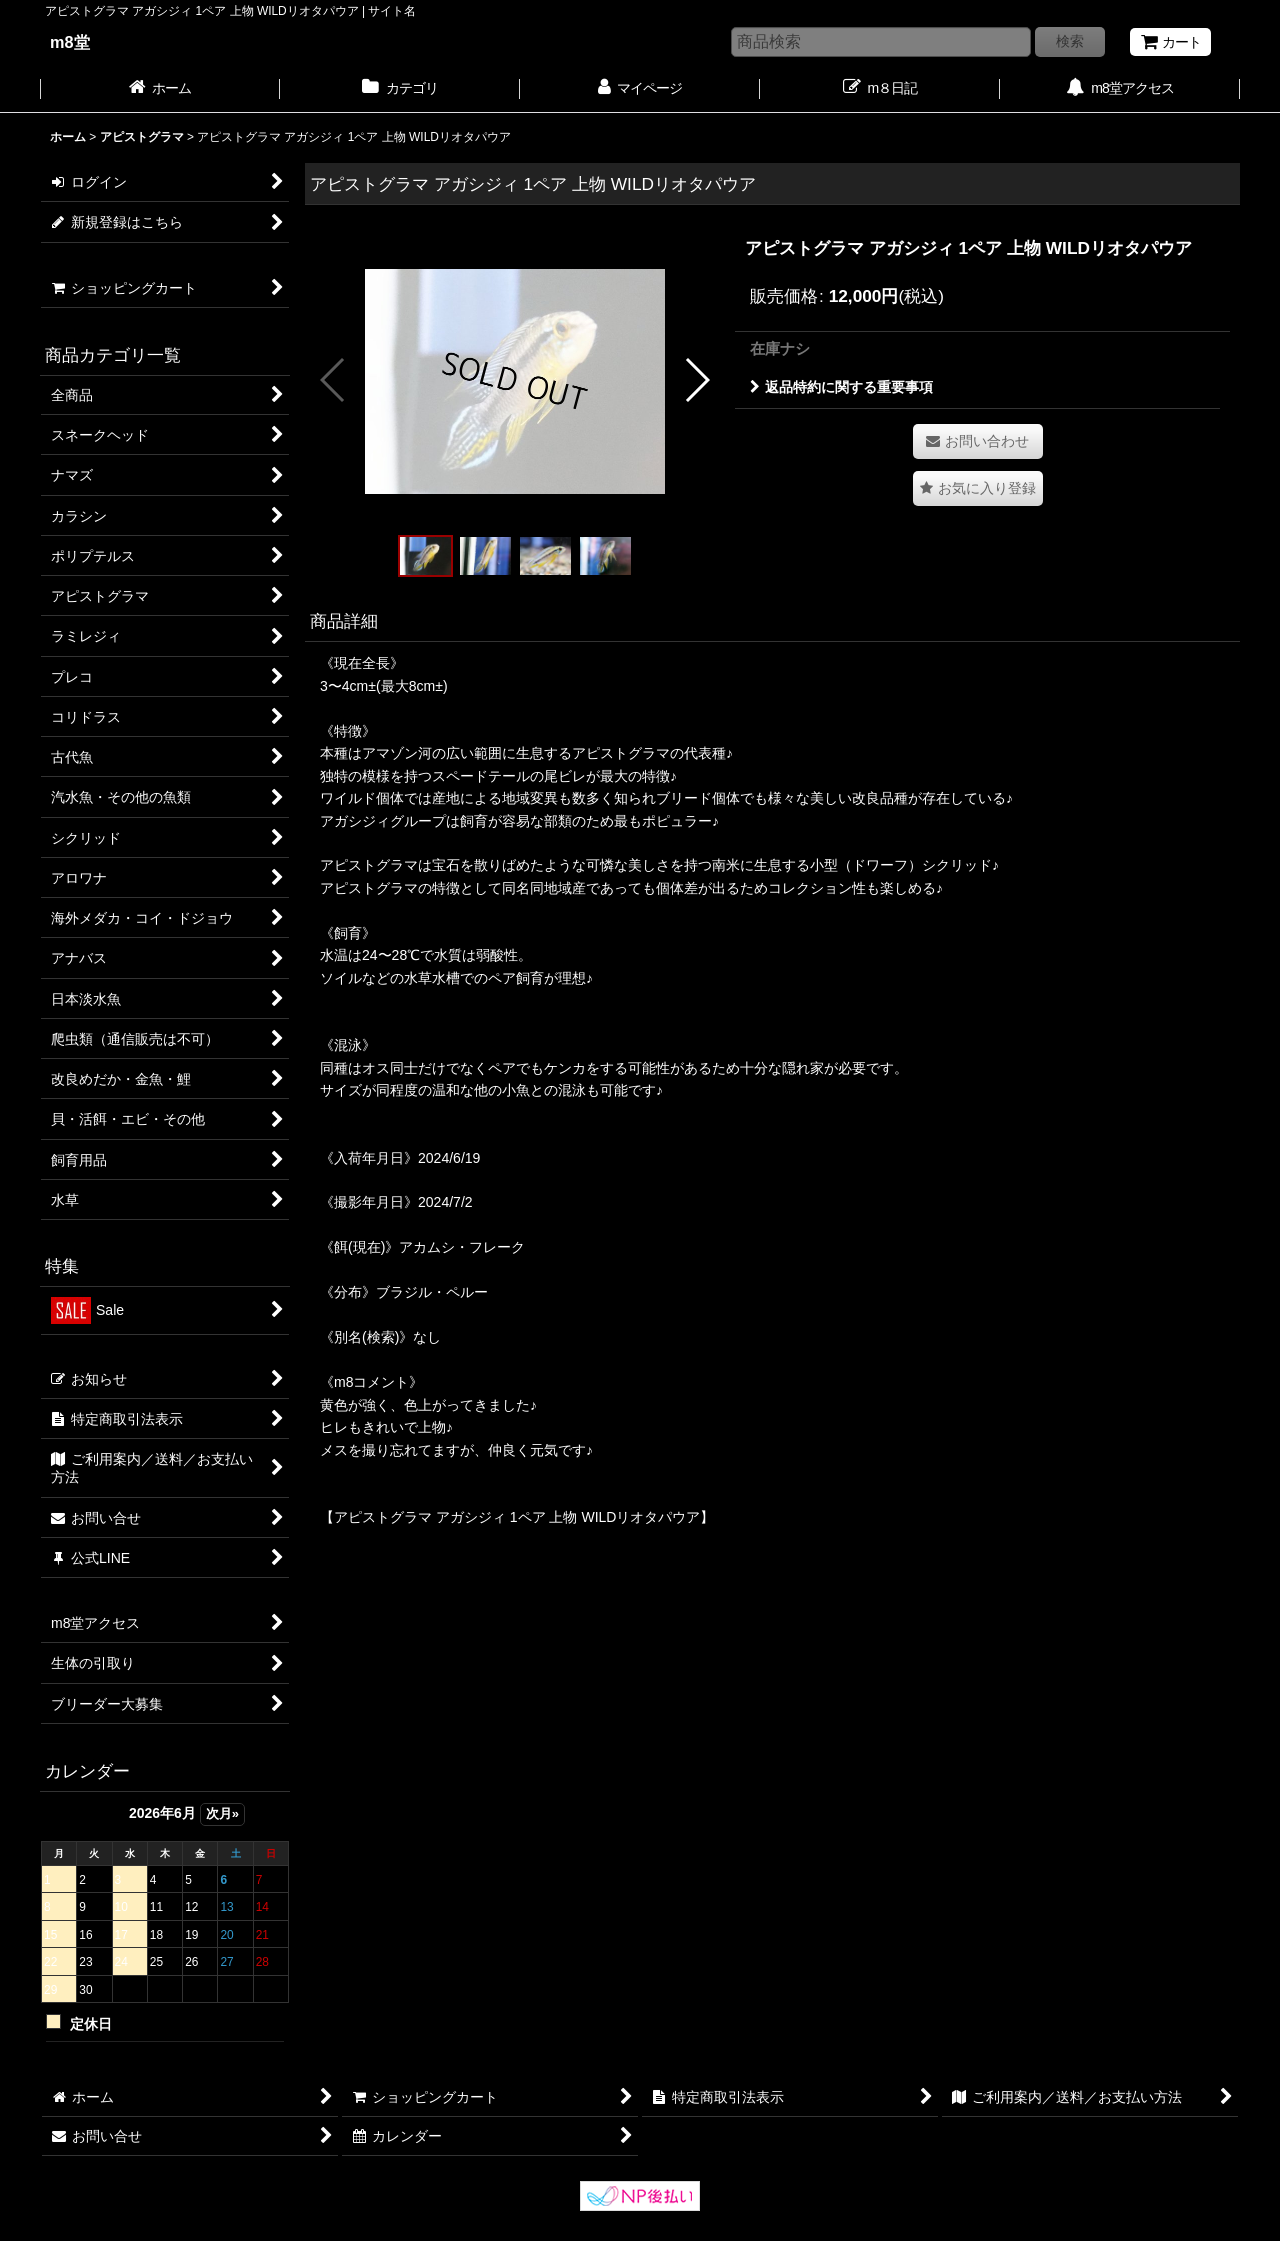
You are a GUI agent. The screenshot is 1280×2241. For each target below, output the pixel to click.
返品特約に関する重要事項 (841, 387)
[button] (333, 380)
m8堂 (70, 42)
